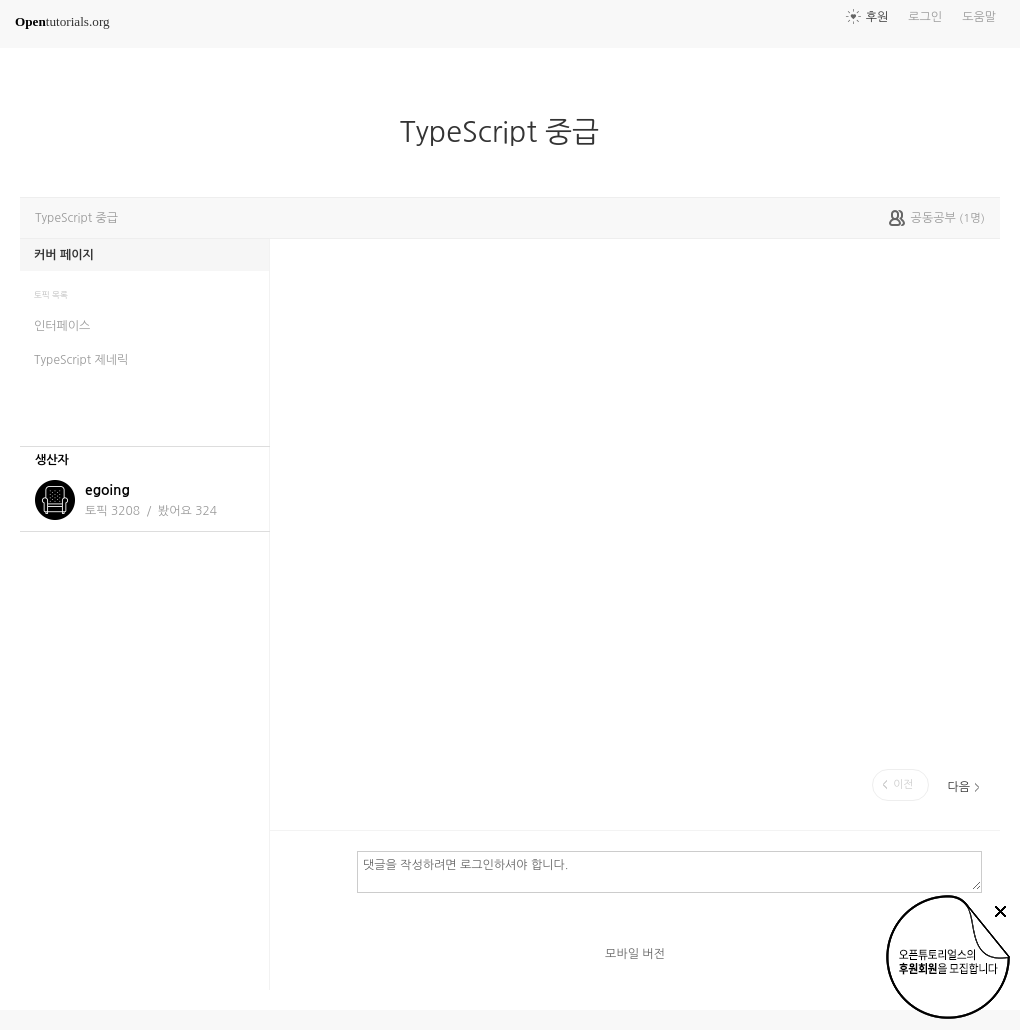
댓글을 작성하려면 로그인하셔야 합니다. (669, 871)
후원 (877, 17)
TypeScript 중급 (507, 132)
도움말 (979, 17)
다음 (958, 787)
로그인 (925, 17)
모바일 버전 (635, 954)
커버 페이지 (64, 255)
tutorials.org (62, 21)
